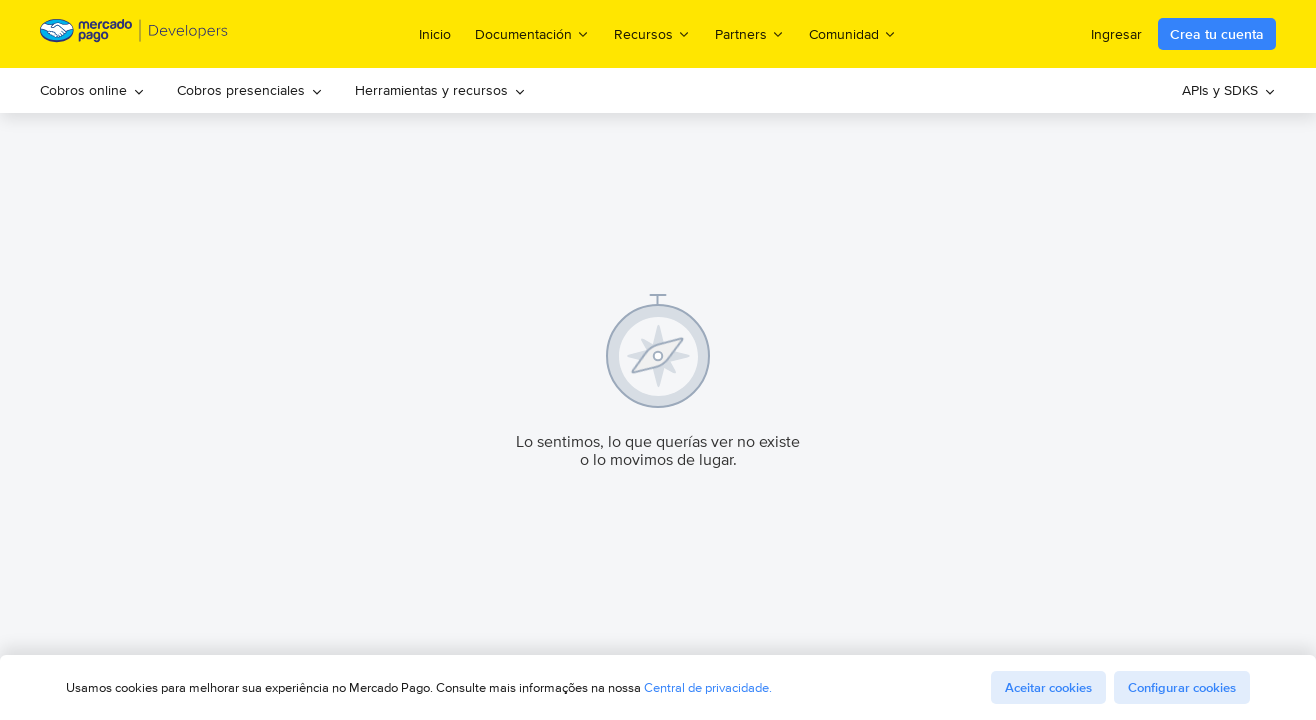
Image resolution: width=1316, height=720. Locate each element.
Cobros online (92, 90)
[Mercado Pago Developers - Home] (134, 34)
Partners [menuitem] (750, 33)
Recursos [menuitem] (652, 33)
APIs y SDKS (1229, 90)
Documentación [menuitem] (532, 33)
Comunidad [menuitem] (853, 33)
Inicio (435, 34)
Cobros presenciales (250, 90)
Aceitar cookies (1048, 687)
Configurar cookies (1182, 687)
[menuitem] (92, 90)
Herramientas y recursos (440, 90)
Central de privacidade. (708, 687)
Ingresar (1116, 34)
